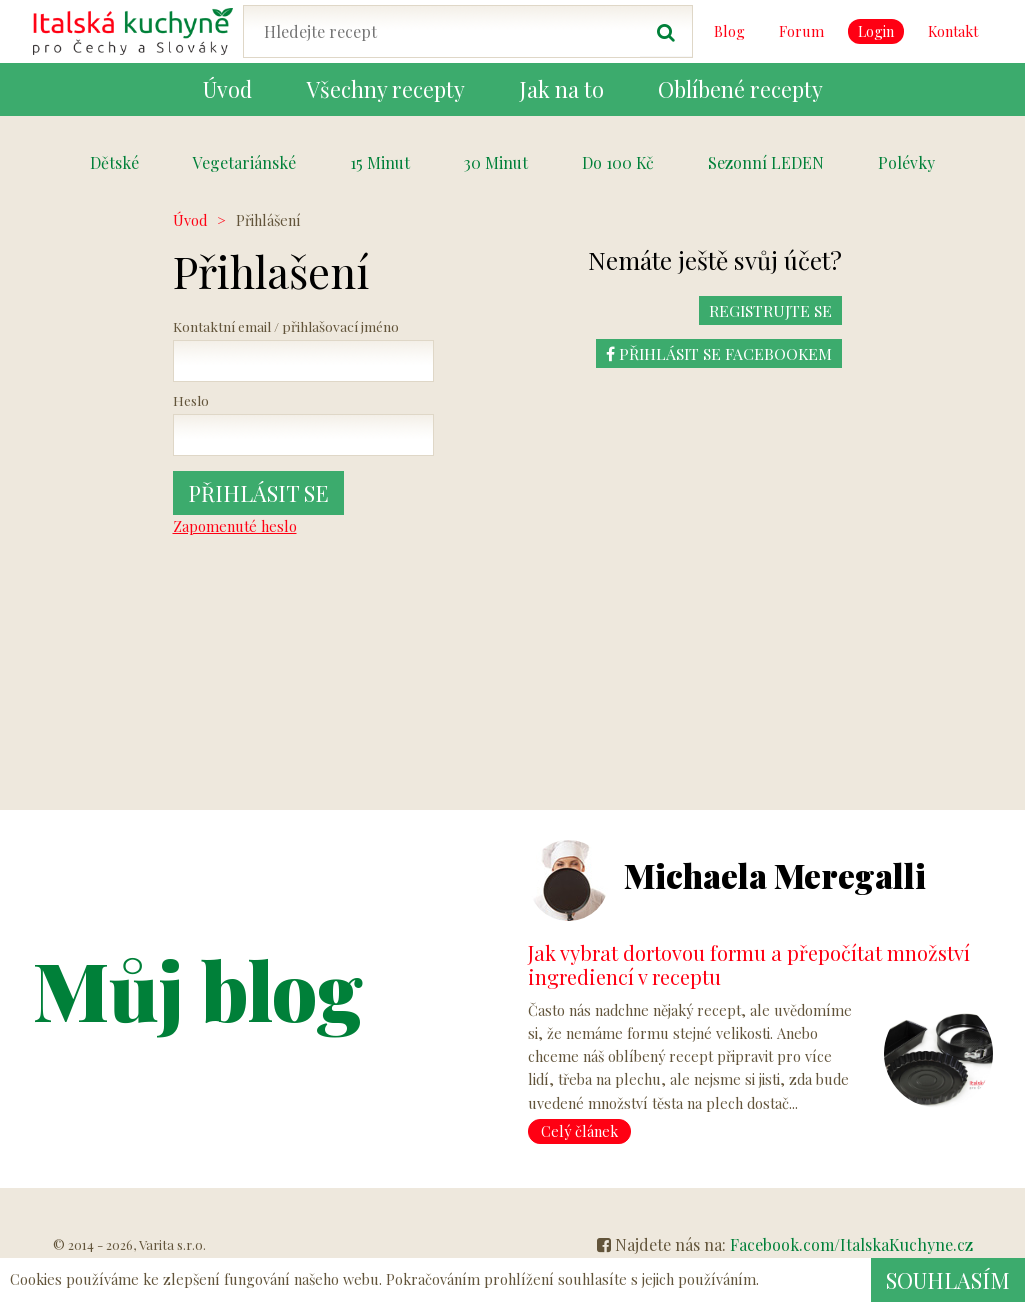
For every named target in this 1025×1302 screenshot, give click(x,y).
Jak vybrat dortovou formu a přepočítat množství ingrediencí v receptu (749, 964)
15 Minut (380, 162)
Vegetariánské (244, 162)
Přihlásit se (258, 493)
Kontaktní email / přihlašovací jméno (286, 326)
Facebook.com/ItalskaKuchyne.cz (851, 1244)
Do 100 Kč (618, 162)
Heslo (191, 400)
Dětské (114, 162)
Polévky (906, 162)
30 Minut (496, 162)
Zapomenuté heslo (235, 526)
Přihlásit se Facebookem (718, 353)
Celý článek (579, 1131)
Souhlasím (948, 1280)
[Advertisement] (918, 509)
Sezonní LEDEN (766, 162)
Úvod (190, 220)
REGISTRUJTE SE (769, 310)
